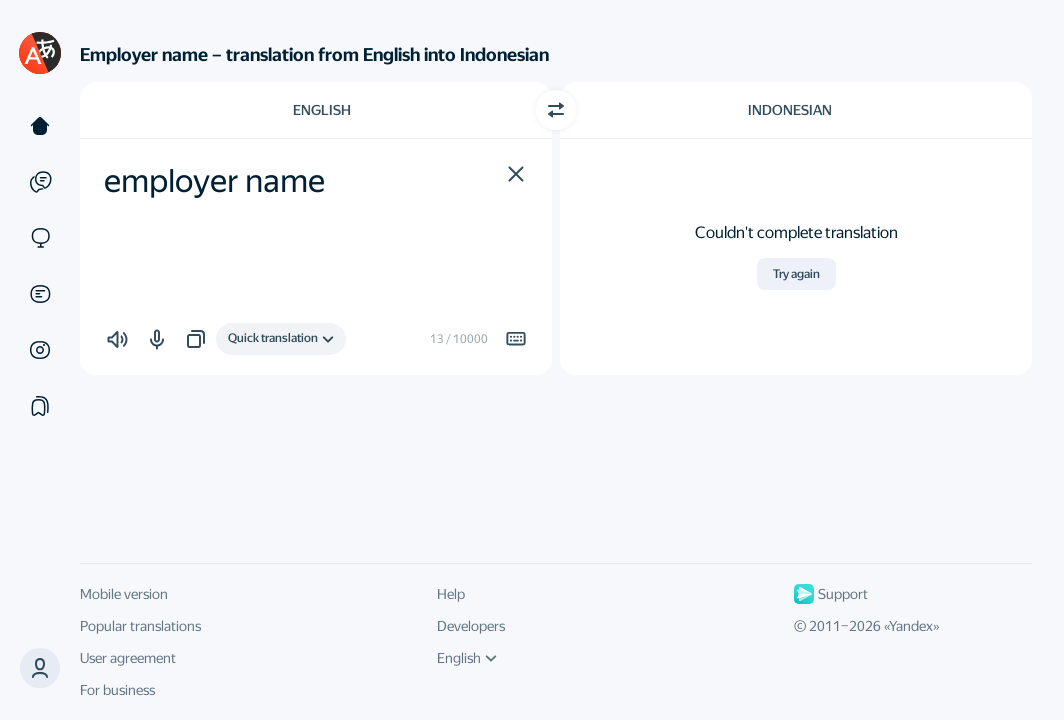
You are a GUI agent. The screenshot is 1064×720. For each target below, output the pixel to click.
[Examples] (40, 182)
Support (831, 594)
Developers (471, 626)
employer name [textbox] (214, 181)
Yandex (911, 626)
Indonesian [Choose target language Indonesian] (790, 110)
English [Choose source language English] (322, 110)
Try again (796, 274)
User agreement (128, 658)
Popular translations (140, 626)
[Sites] (40, 238)
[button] (516, 174)
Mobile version (124, 594)
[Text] (40, 126)
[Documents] (40, 294)
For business (117, 690)
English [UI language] (467, 658)
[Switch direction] (556, 110)
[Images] (40, 350)
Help (451, 594)
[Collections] (40, 406)
